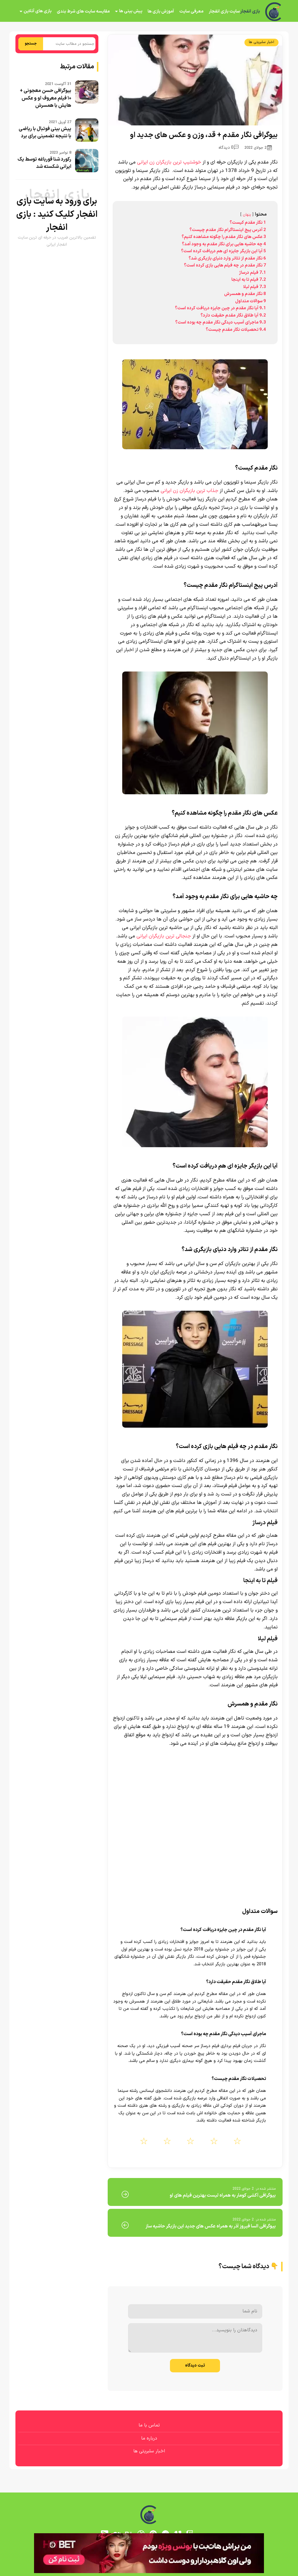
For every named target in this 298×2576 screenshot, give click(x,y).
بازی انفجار (250, 11)
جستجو (31, 44)
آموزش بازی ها (161, 11)
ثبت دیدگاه (195, 2365)
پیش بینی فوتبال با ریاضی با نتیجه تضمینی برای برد (45, 132)
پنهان (247, 214)
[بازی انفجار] (274, 11)
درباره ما (149, 2438)
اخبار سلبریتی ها (261, 42)
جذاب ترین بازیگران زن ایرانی (189, 491)
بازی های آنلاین (38, 11)
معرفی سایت (191, 11)
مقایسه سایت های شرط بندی (83, 11)
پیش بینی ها (130, 11)
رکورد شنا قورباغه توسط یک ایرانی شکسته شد (44, 163)
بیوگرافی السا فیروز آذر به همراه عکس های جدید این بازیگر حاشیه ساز (211, 2226)
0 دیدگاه (229, 148)
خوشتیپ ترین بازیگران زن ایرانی (169, 162)
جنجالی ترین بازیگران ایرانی (163, 936)
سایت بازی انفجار (224, 11)
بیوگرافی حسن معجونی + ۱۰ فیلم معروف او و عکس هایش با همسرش (45, 98)
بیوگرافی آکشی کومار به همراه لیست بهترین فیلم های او (223, 2195)
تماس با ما (149, 2425)
